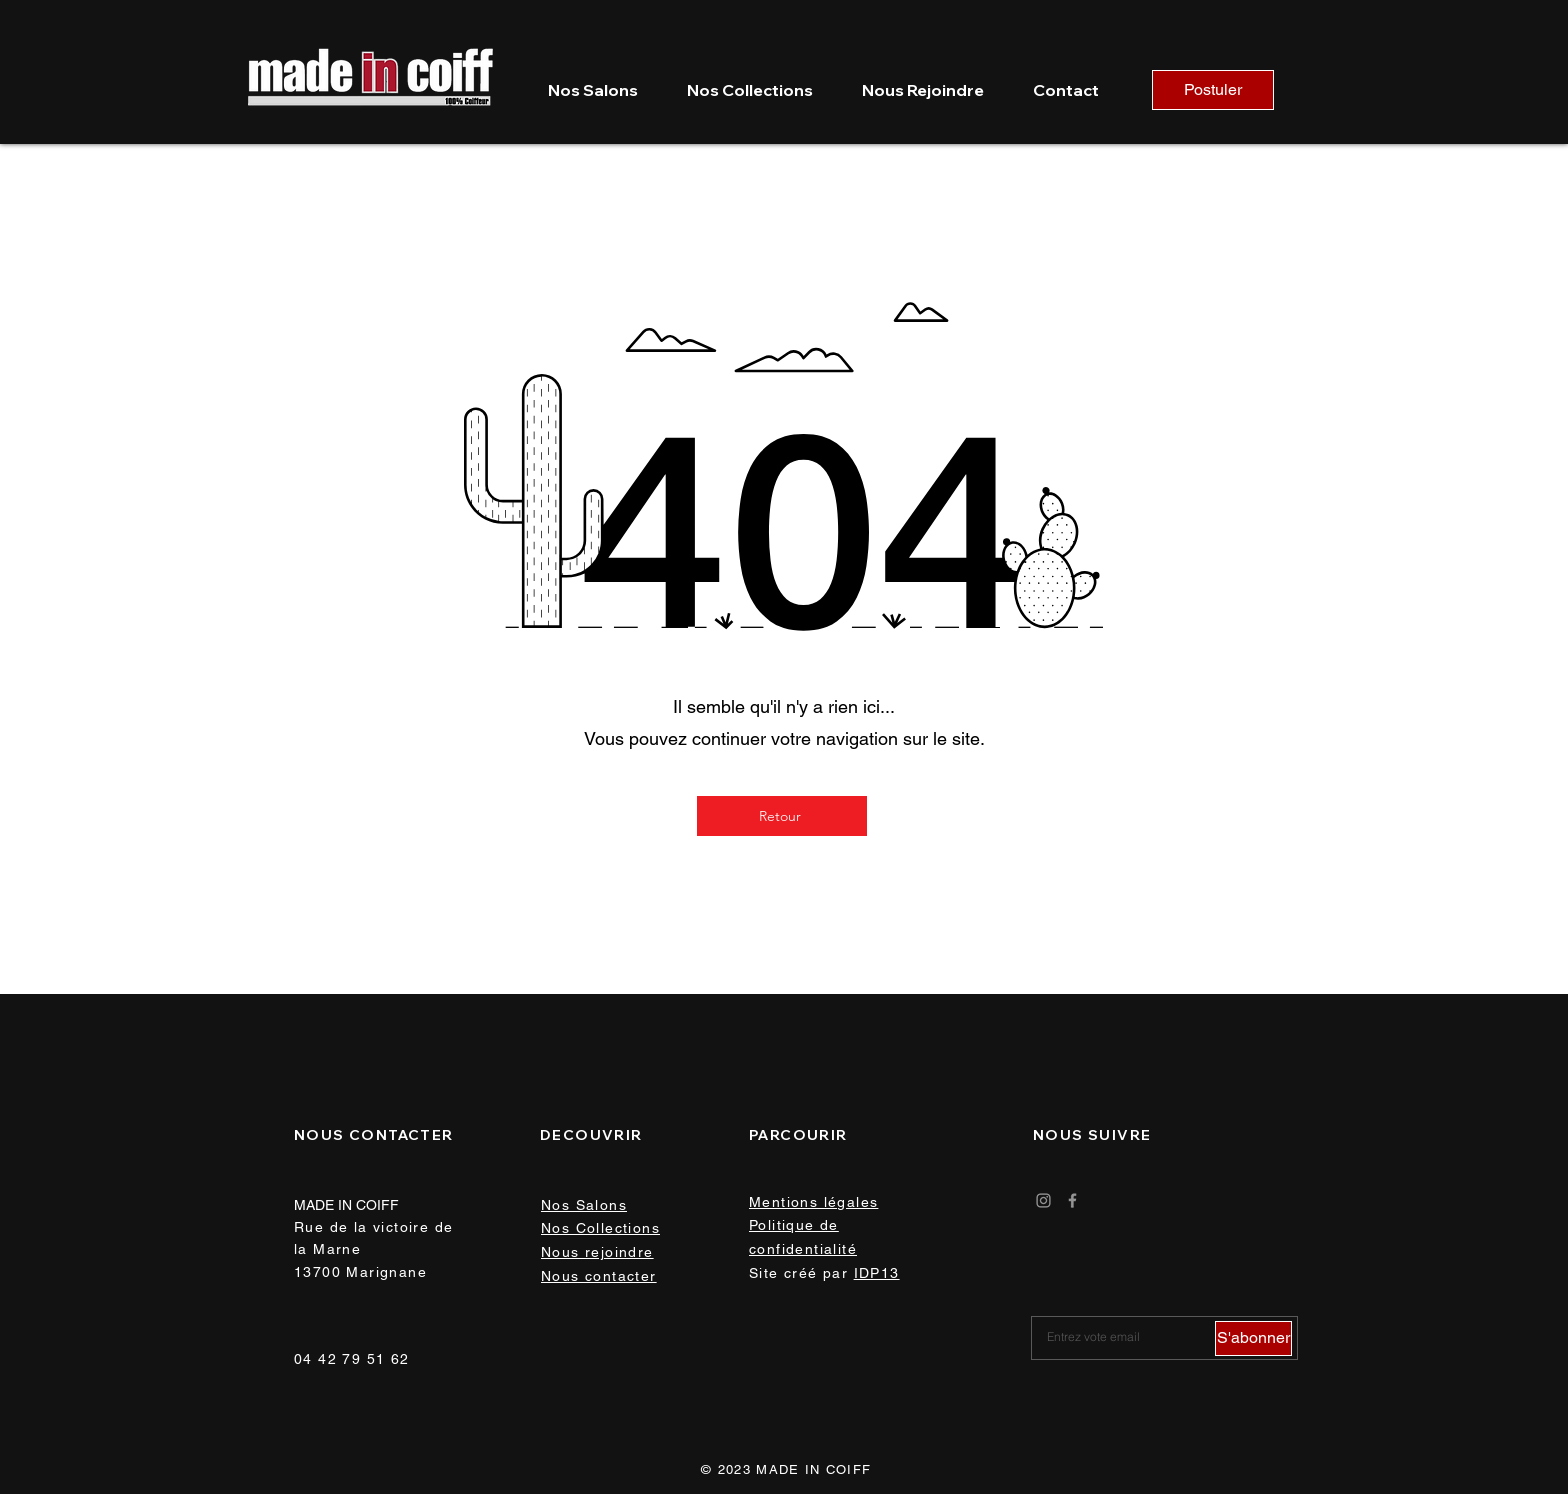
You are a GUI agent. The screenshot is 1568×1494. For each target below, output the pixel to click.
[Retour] (782, 816)
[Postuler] (1213, 90)
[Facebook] (1072, 1200)
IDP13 (877, 1273)
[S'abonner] (1253, 1338)
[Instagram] (1043, 1200)
